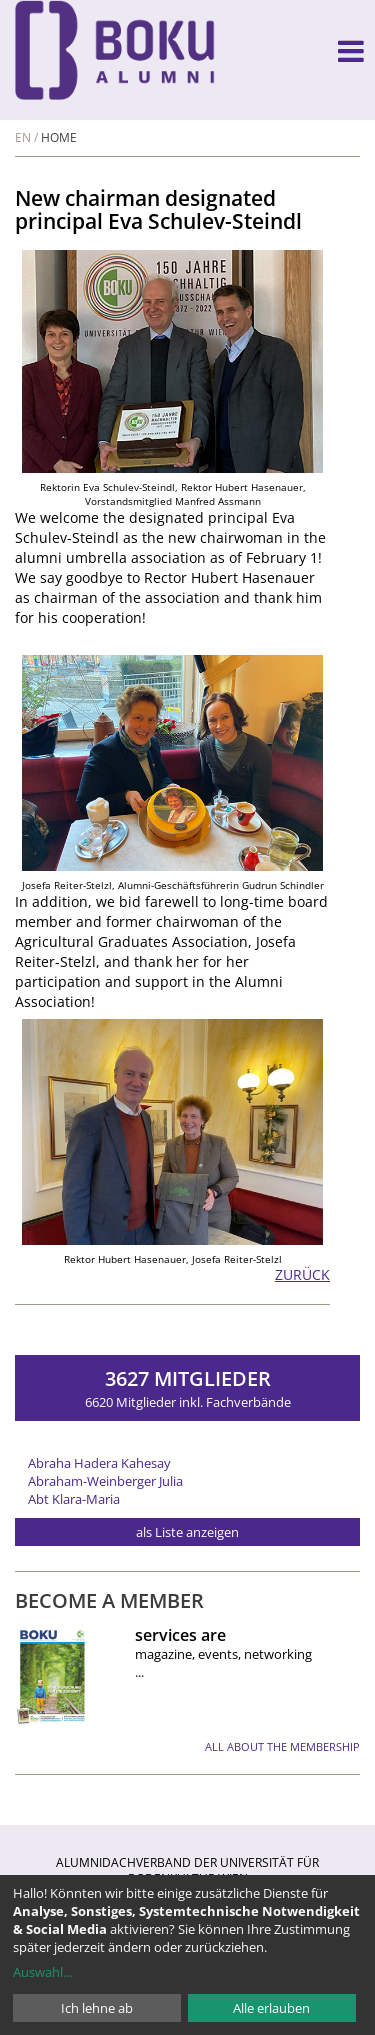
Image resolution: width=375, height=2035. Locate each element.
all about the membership (282, 1746)
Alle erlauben (271, 2008)
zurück (302, 1274)
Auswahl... (42, 1972)
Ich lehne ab (97, 2008)
